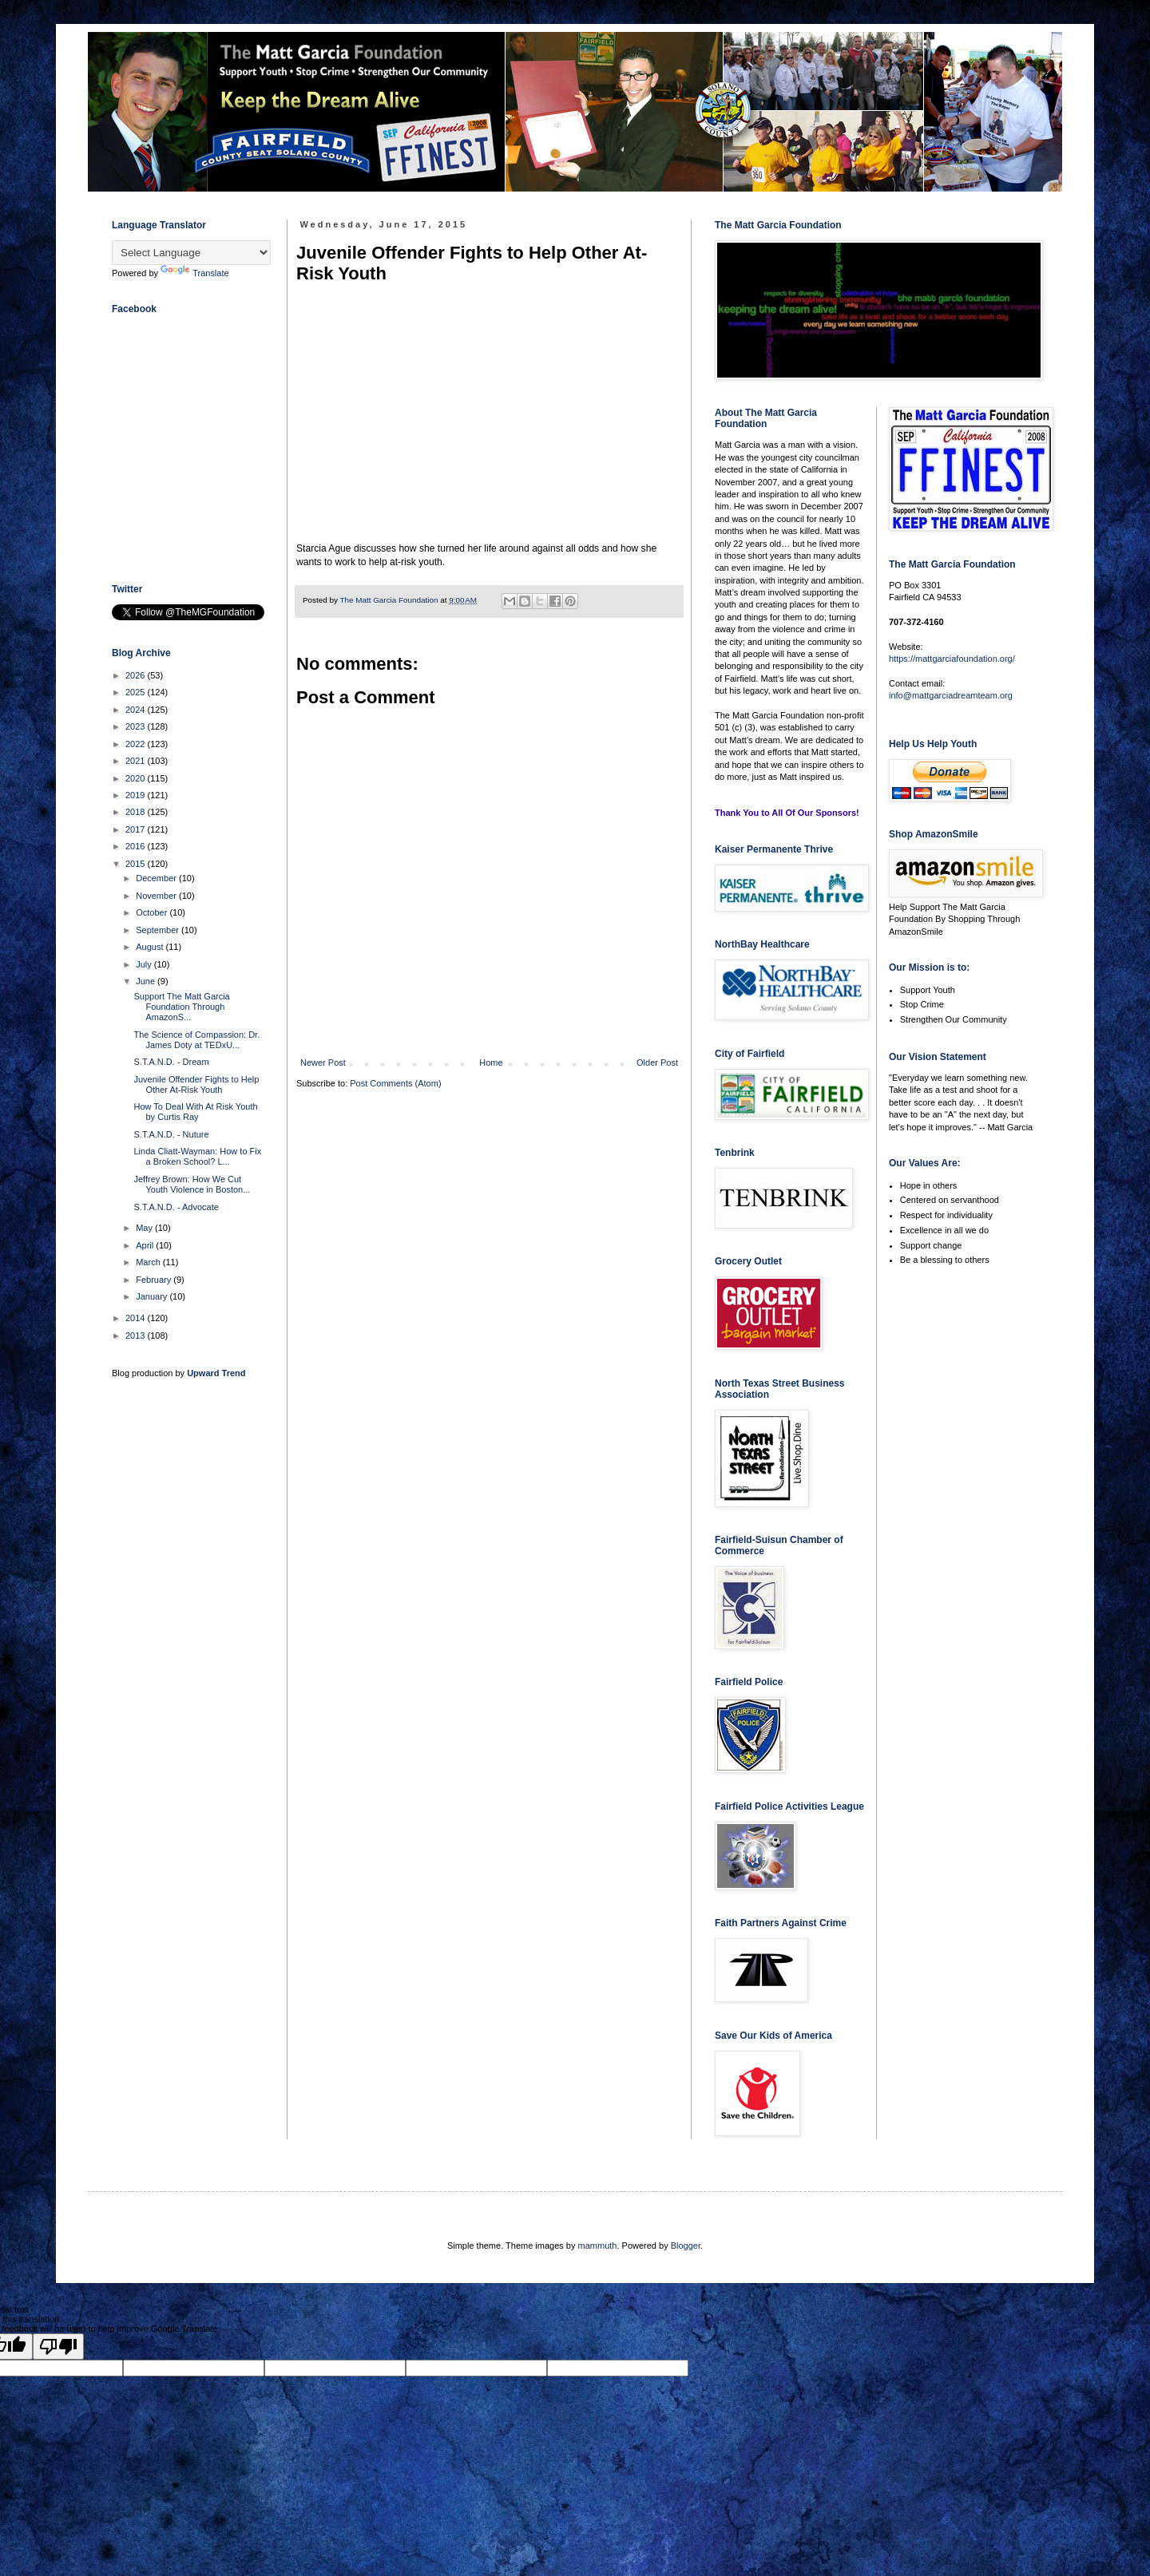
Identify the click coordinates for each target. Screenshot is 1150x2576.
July (145, 964)
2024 (136, 709)
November (157, 895)
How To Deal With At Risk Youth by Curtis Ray (195, 1112)
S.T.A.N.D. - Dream (170, 1061)
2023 (136, 726)
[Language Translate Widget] (191, 252)
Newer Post (323, 1062)
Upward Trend (216, 1373)
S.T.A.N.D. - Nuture (170, 1134)
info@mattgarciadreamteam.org (951, 695)
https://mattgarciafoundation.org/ (952, 658)
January (152, 1296)
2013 (136, 1335)
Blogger (685, 2245)
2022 (136, 744)
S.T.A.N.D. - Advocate (175, 1207)
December (157, 878)
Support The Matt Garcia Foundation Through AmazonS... (181, 1006)
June (146, 981)
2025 (136, 692)
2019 (136, 795)
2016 (136, 846)
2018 (136, 812)
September (158, 930)
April (146, 1245)
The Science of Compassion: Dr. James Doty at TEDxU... (196, 1040)
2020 (136, 778)
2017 (136, 829)
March (149, 1262)
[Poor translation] (58, 2346)
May (145, 1228)
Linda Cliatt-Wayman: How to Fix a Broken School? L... (197, 1156)
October (152, 912)
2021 (136, 761)
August (150, 947)
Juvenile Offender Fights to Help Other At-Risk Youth (196, 1084)
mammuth (597, 2245)
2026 (136, 675)
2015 (136, 864)
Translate (194, 273)
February (154, 1279)
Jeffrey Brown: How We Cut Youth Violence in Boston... (191, 1184)
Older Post (657, 1062)
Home (490, 1062)
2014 (136, 1318)
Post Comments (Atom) (395, 1083)
